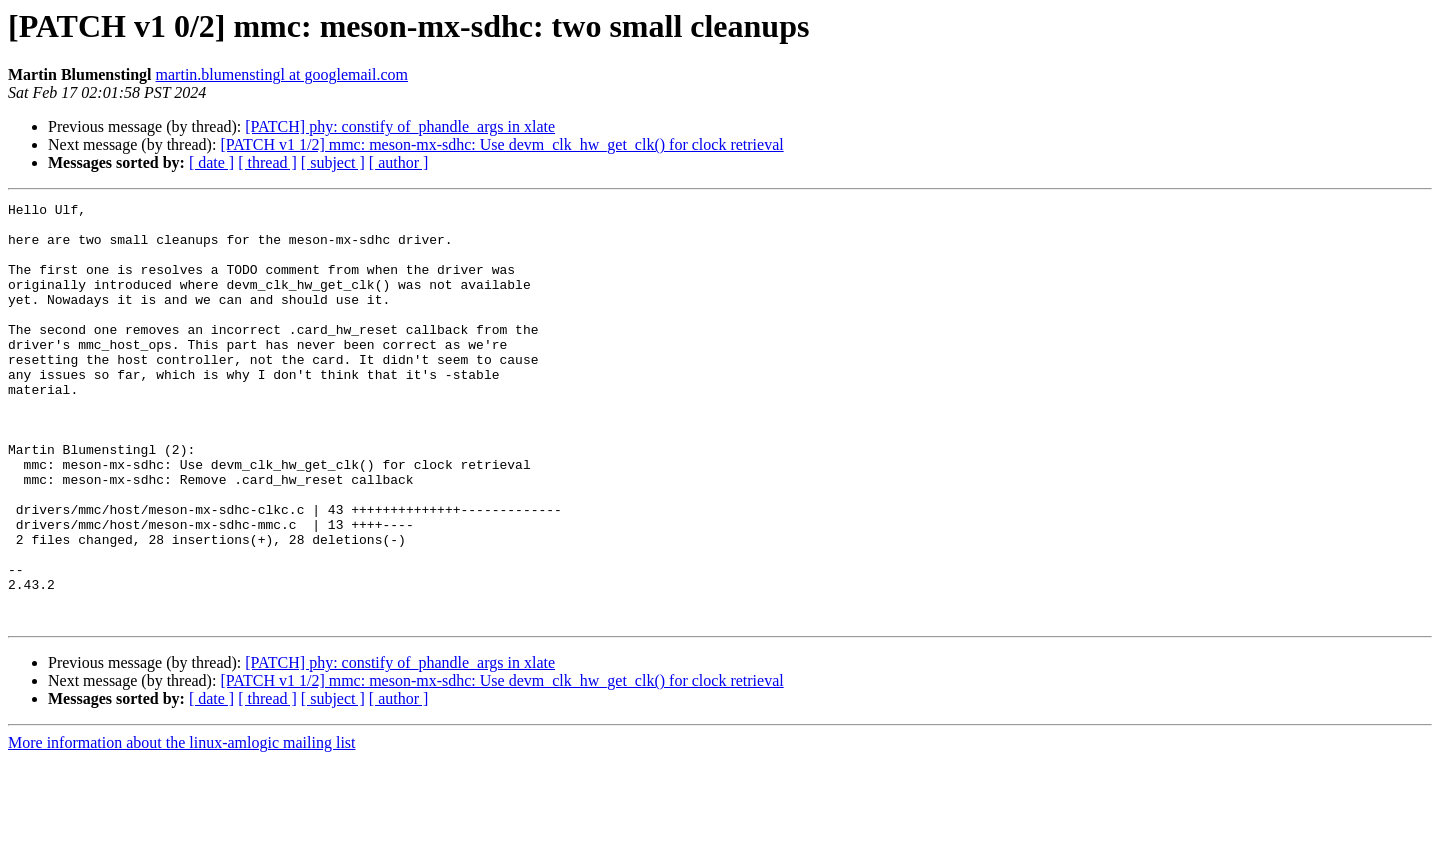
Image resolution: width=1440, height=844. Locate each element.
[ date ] (211, 162)
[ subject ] (333, 162)
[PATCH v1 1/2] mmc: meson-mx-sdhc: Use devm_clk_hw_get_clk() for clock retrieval (501, 144)
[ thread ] (267, 162)
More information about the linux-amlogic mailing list (182, 826)
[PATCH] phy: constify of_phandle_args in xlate (400, 126)
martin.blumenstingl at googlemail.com (282, 74)
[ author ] (399, 162)
